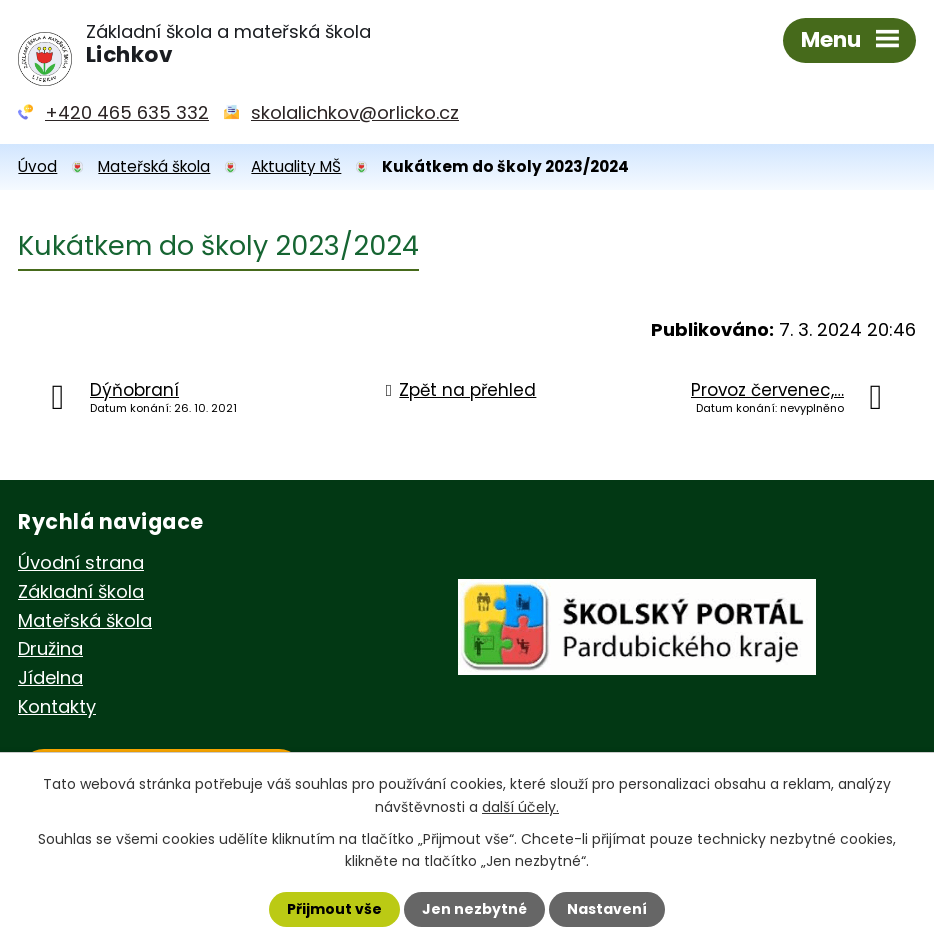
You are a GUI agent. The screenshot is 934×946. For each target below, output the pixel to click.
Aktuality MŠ (296, 166)
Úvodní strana (81, 562)
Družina (50, 648)
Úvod (37, 166)
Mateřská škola (154, 166)
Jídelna (50, 677)
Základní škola (81, 591)
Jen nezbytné (474, 909)
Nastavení (607, 909)
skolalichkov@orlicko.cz (355, 112)
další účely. (520, 806)
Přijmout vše (334, 909)
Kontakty (57, 706)
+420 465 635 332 (127, 112)
